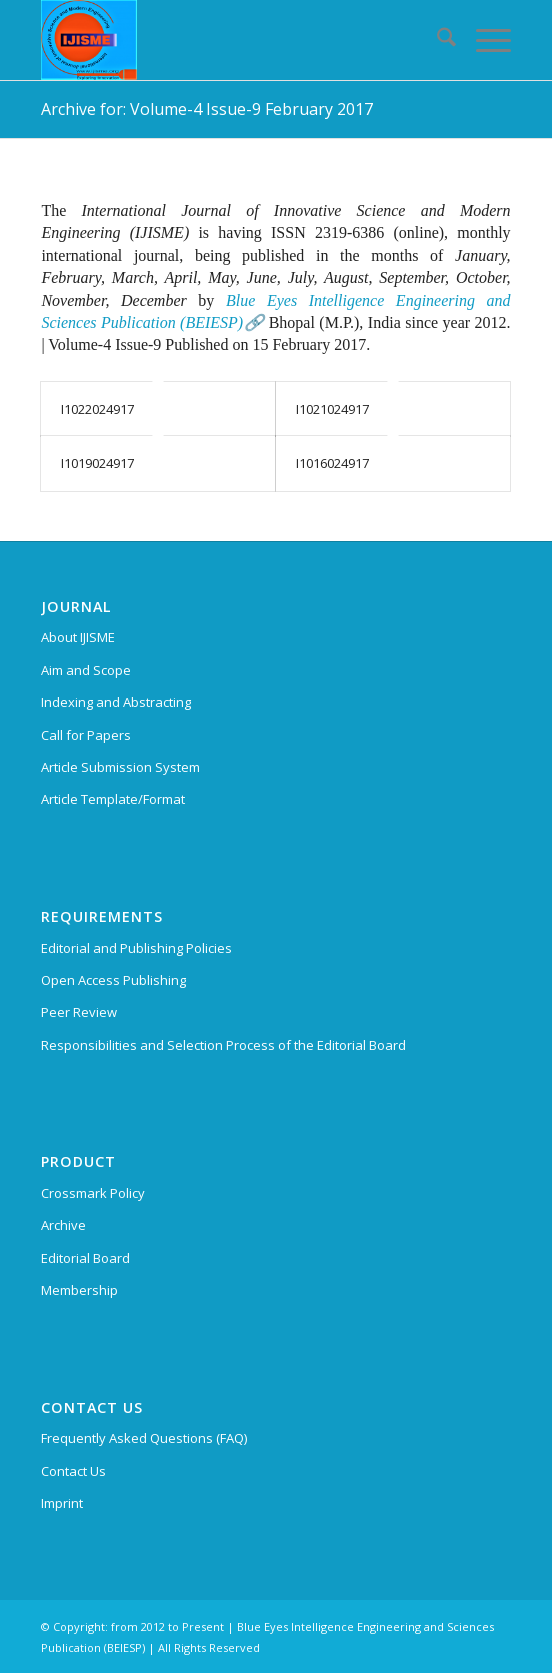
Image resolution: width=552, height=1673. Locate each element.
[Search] (436, 40)
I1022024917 (97, 409)
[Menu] (483, 40)
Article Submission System (120, 767)
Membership (79, 1290)
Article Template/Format (113, 799)
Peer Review (79, 1012)
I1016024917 (332, 463)
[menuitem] (436, 40)
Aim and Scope (86, 670)
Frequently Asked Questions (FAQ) (144, 1438)
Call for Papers (86, 735)
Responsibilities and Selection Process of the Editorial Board (223, 1045)
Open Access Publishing (113, 980)
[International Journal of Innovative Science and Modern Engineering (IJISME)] (228, 40)
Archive (63, 1225)
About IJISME (78, 637)
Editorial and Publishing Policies (136, 948)
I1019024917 (97, 463)
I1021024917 (332, 409)
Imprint (62, 1503)
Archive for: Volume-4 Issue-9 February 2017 (207, 109)
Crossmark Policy (93, 1193)
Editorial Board (85, 1258)
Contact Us (73, 1471)
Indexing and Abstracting (116, 702)
